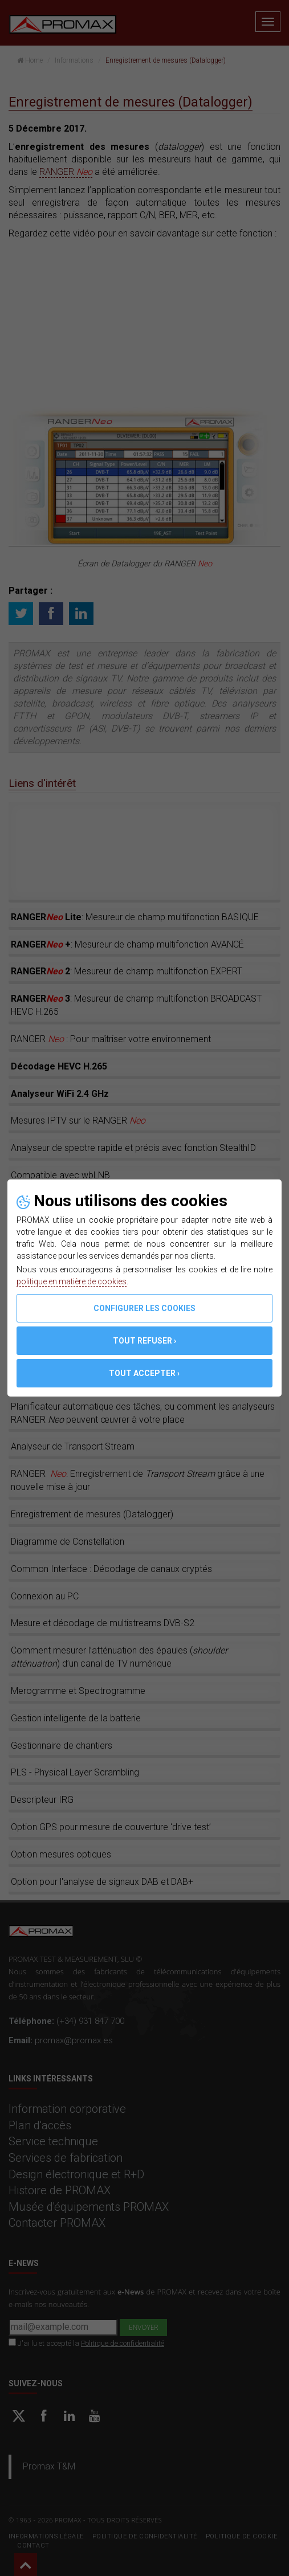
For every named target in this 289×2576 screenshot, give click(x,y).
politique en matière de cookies (72, 1281)
